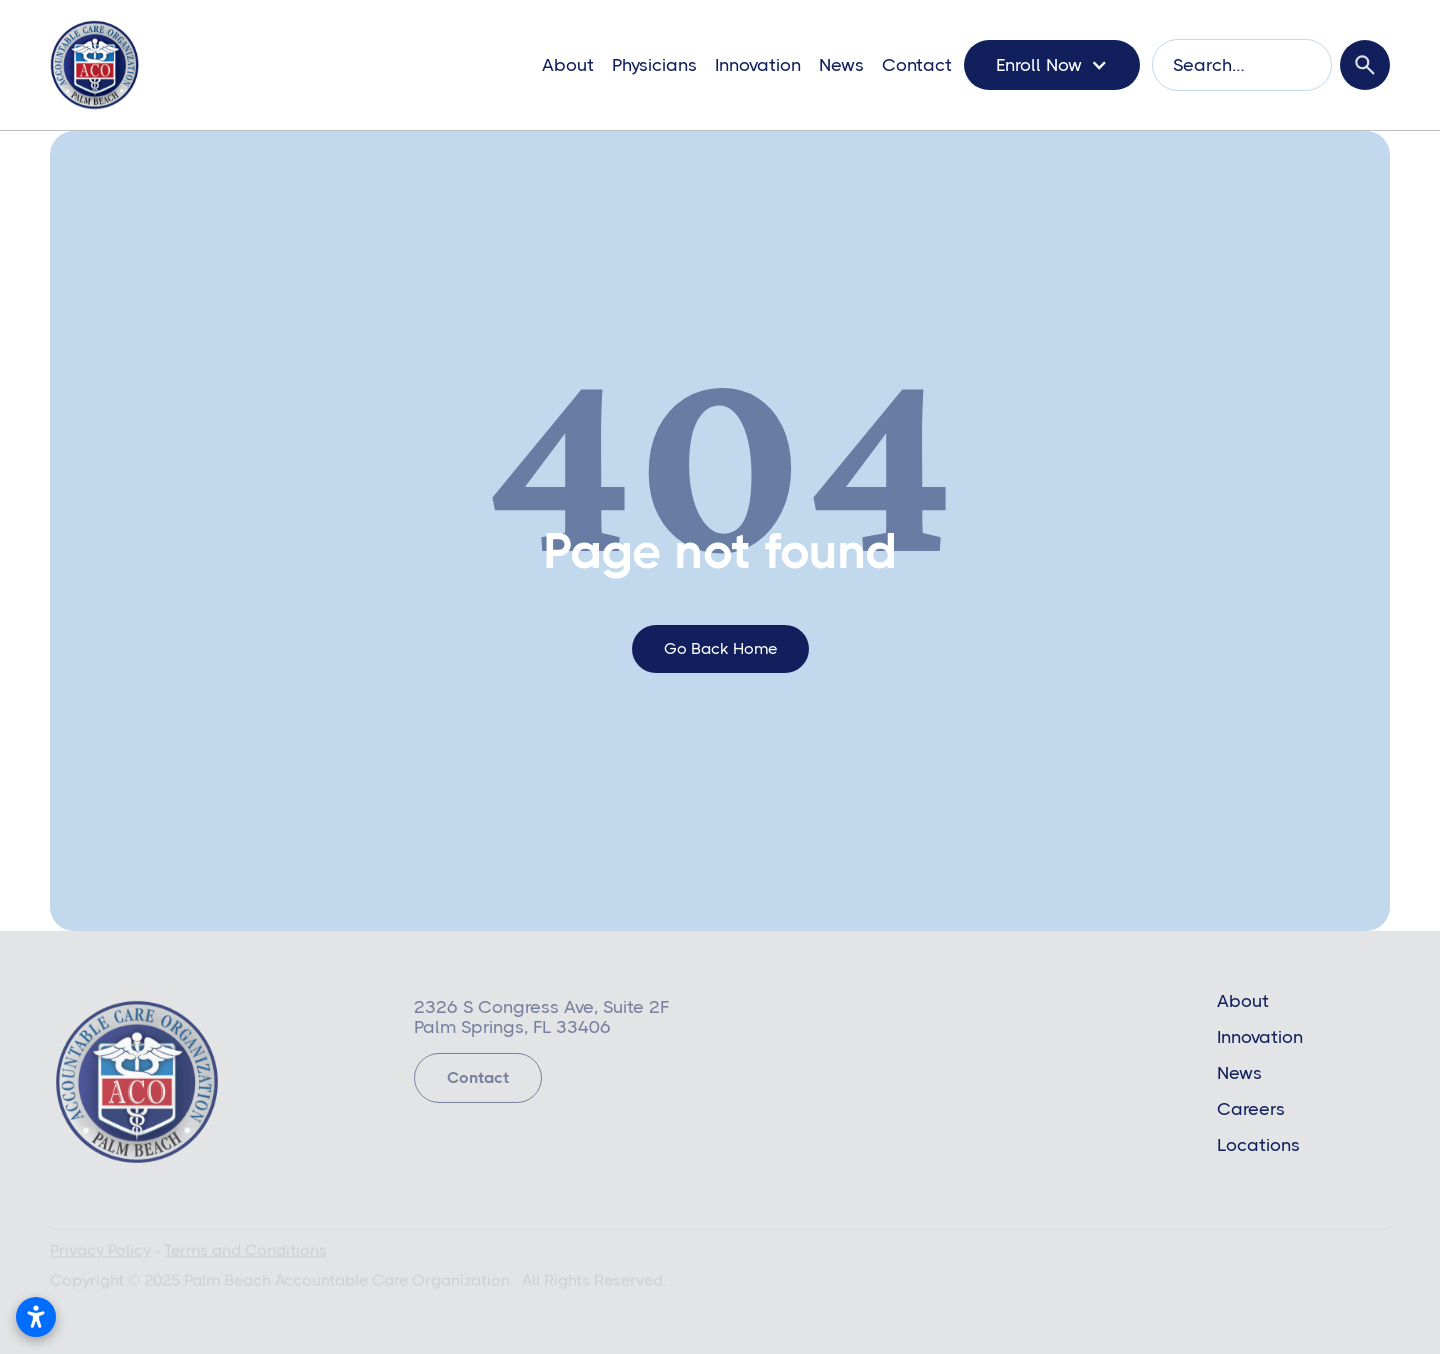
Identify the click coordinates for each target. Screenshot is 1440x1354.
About (568, 65)
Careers (1251, 1109)
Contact (917, 65)
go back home (720, 648)
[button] (1052, 65)
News (841, 65)
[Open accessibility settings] (36, 1317)
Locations (1258, 1145)
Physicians (654, 65)
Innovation (758, 65)
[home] (94, 65)
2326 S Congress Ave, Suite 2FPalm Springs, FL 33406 (541, 1021)
